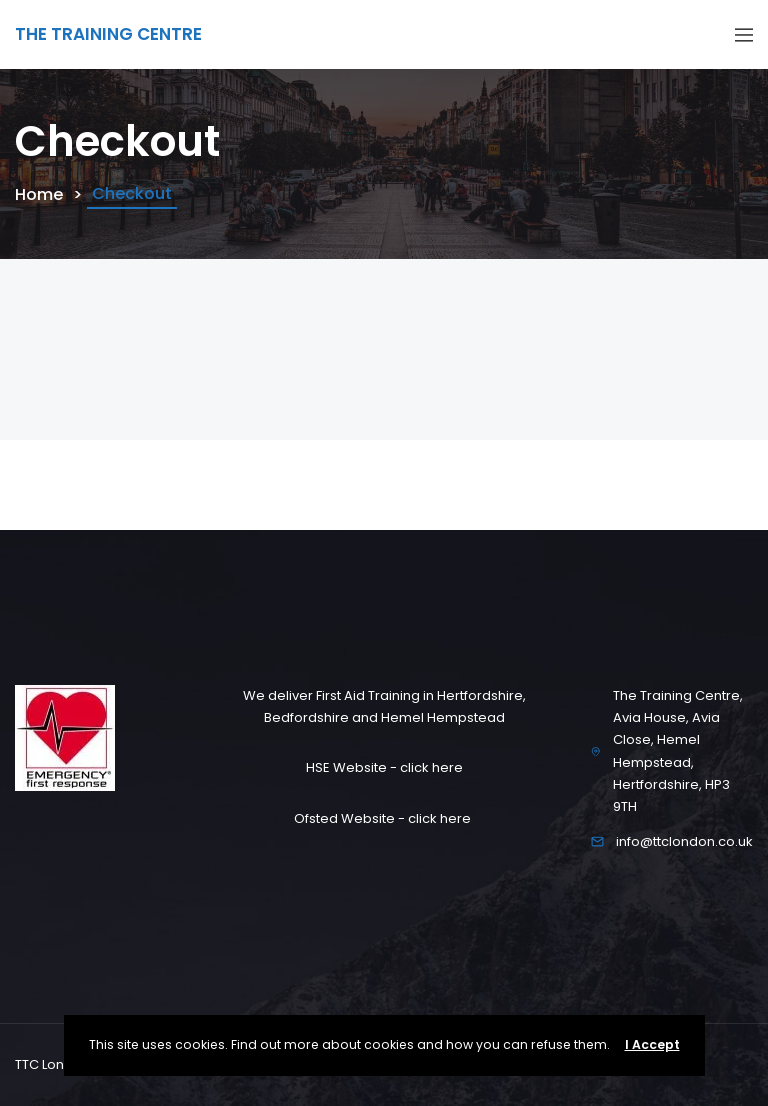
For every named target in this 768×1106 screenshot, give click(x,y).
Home (39, 194)
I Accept (652, 1044)
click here (431, 767)
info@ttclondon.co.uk (684, 841)
